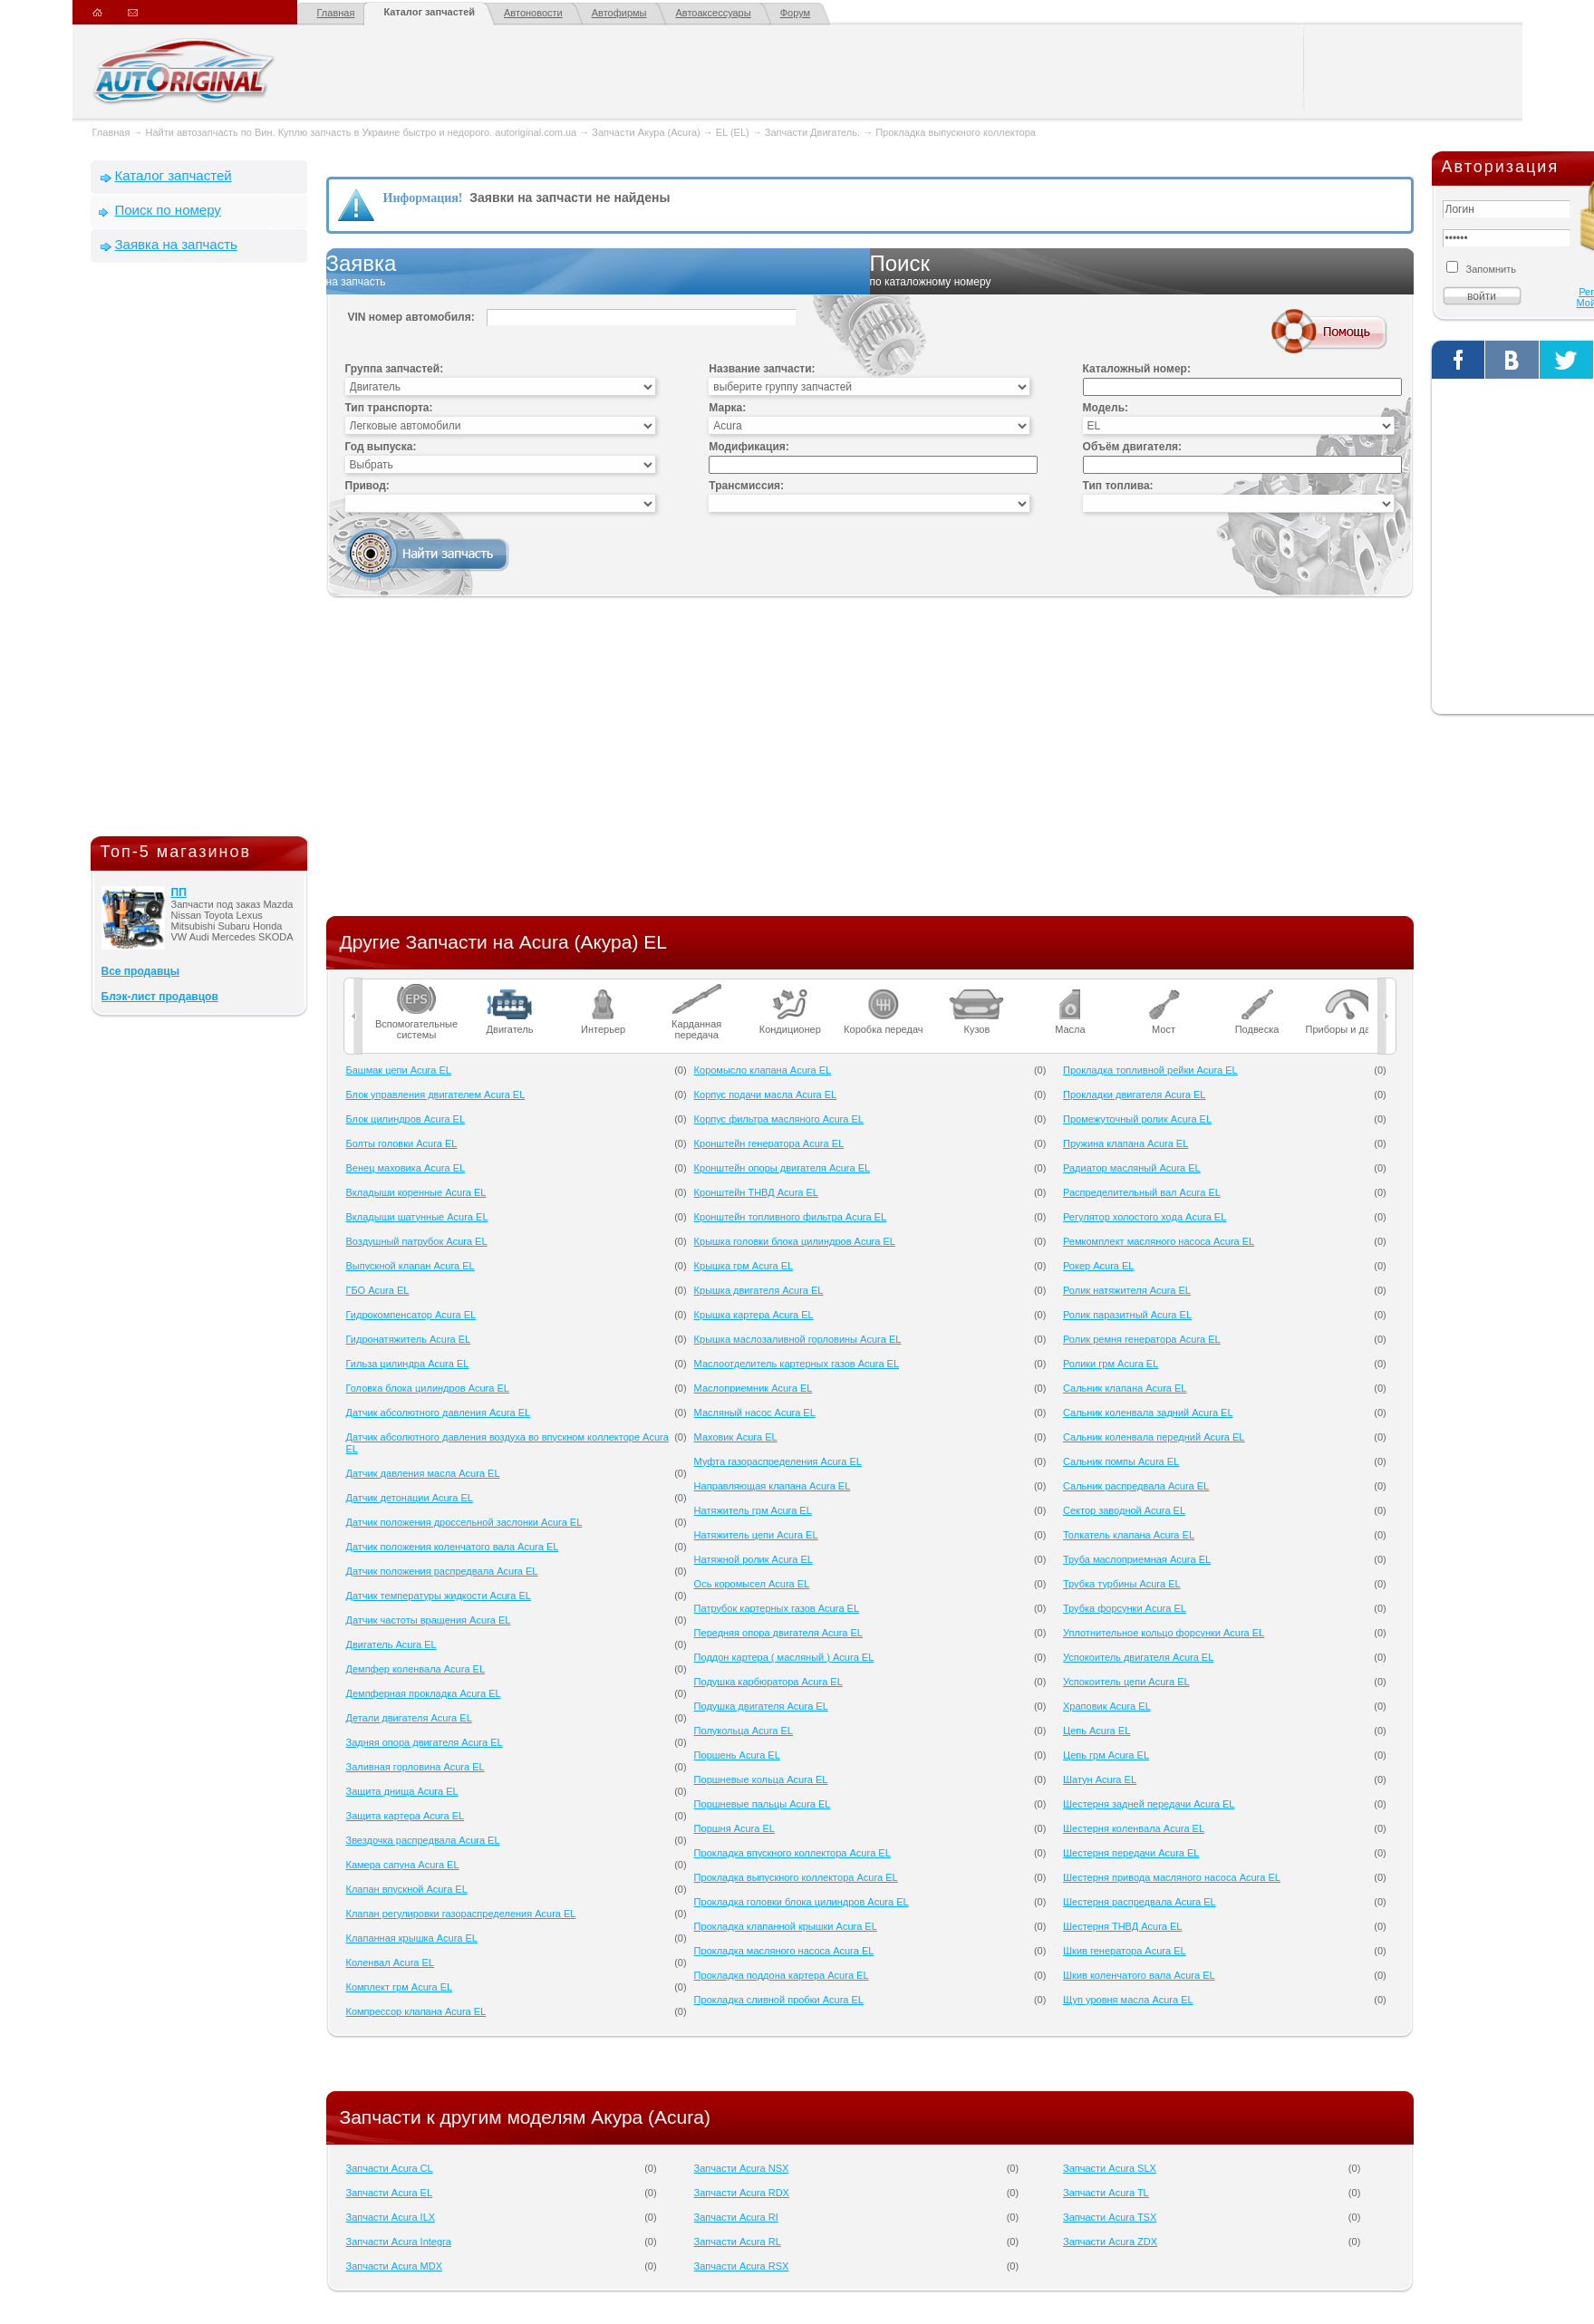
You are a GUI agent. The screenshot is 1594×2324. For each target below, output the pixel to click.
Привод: (367, 485)
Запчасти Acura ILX (391, 2217)
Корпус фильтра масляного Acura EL (779, 1119)
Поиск (1142, 271)
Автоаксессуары (712, 12)
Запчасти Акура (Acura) (646, 132)
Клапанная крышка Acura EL (412, 1938)
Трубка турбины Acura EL (1122, 1583)
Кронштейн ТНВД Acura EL (756, 1192)
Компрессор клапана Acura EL (416, 2011)
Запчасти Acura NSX (741, 2168)
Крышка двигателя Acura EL (759, 1290)
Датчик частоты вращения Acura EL (428, 1620)
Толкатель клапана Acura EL (1128, 1534)
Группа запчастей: (394, 368)
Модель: (1105, 407)
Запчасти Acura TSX (1109, 2217)
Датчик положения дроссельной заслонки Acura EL (464, 1522)
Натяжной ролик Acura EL (753, 1559)
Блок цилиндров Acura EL (406, 1119)
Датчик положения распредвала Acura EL (442, 1571)
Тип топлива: (1118, 485)
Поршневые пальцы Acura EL (762, 1803)
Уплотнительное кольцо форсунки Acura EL (1163, 1632)
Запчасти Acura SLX (1109, 2168)
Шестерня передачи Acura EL (1131, 1852)
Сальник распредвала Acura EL (1136, 1485)
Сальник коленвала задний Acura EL (1148, 1412)
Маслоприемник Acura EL (753, 1388)
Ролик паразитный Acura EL (1127, 1314)
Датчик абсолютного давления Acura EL (438, 1412)
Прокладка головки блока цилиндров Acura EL (801, 1901)
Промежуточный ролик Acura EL (1137, 1119)
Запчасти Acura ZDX (1110, 2241)
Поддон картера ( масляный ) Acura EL (784, 1657)
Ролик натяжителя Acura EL (1127, 1290)
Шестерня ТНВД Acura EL (1122, 1926)
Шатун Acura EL (1099, 1779)
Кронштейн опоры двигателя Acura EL (782, 1167)
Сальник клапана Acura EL (1124, 1388)
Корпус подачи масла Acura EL (765, 1094)
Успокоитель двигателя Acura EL (1138, 1657)
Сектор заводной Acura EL (1124, 1510)
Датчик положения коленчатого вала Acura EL (452, 1546)
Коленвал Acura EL (390, 1962)
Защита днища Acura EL (402, 1791)
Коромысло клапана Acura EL (763, 1070)
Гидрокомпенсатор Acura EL (411, 1314)
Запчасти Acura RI (736, 2217)
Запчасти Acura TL (1106, 2192)
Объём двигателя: (1132, 446)
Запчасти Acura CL (389, 2168)
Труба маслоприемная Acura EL (1137, 1559)
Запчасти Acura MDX (394, 2266)
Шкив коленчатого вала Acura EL (1139, 1975)
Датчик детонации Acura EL (409, 1497)
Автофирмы (619, 12)
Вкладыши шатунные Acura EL (417, 1216)
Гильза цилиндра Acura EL (407, 1363)
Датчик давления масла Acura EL (423, 1473)
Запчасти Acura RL (737, 2241)
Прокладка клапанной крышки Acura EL (785, 1926)
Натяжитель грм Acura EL (753, 1510)
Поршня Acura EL (734, 1828)
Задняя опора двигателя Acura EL (424, 1742)
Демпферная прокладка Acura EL (423, 1693)
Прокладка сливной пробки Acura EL (779, 1999)
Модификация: (748, 446)
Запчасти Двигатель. (814, 132)
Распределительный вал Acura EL (1142, 1192)
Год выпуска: (381, 446)
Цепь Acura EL (1096, 1730)
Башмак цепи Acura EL (398, 1070)
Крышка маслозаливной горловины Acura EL (798, 1339)
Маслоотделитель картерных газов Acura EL (796, 1363)
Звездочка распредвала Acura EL (423, 1840)
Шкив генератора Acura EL (1124, 1950)
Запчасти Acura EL (389, 2192)
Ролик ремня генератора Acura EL (1142, 1339)
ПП (179, 892)
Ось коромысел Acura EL (752, 1583)
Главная (336, 12)
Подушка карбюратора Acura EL (768, 1681)
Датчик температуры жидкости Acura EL (438, 1595)
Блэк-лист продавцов (159, 996)
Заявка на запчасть (176, 244)
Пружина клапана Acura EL (1125, 1143)
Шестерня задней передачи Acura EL (1148, 1803)
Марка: (727, 407)
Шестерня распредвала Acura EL (1139, 1901)
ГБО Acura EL (378, 1290)
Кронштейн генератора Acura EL (769, 1143)
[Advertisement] (199, 553)
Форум (795, 12)
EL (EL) (732, 132)
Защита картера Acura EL (405, 1815)
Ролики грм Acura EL (1110, 1363)
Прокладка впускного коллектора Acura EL (792, 1852)
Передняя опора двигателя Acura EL (778, 1632)
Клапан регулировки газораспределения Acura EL (461, 1913)
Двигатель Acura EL (391, 1644)
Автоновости (533, 12)
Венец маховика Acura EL (406, 1167)
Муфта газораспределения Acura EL (778, 1461)
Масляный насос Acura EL (755, 1412)
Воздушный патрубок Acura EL (417, 1241)
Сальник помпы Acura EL (1121, 1461)
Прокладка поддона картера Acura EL (781, 1975)
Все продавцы (140, 971)
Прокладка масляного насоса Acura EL (784, 1950)
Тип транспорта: (389, 407)
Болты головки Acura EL (402, 1143)
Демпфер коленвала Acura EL (416, 1668)
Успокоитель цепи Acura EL (1126, 1681)
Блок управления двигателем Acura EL (436, 1094)
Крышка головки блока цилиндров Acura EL (794, 1241)
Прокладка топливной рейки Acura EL (1150, 1070)
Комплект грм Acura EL (399, 1987)
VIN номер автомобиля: (411, 317)
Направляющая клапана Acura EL (772, 1485)
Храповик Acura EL (1107, 1706)
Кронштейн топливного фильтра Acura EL (790, 1216)
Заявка (598, 271)
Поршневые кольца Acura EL (761, 1779)
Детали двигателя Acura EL (409, 1717)
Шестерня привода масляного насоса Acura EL (1171, 1877)
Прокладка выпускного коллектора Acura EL (796, 1877)
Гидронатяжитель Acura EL (408, 1339)
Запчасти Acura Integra (398, 2241)
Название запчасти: (762, 368)
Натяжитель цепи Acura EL (756, 1534)
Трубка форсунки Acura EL (1124, 1608)
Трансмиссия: (746, 485)
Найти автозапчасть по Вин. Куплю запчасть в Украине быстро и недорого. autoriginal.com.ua (361, 132)
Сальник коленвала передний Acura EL (1153, 1437)
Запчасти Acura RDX (741, 2192)
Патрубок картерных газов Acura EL (776, 1608)
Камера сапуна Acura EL (402, 1864)
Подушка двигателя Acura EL (761, 1706)
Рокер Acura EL (1098, 1265)
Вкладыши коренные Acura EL (416, 1192)
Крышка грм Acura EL (743, 1265)
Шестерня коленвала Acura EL (1133, 1828)
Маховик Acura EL (736, 1437)
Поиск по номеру (168, 209)
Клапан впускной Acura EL (407, 1889)
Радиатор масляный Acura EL (1132, 1167)
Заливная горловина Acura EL (415, 1766)
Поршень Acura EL (737, 1755)
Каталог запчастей (429, 11)
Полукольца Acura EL (743, 1730)
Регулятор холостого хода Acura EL (1144, 1216)
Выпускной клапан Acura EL (410, 1265)
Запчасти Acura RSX (741, 2266)
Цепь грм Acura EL (1106, 1755)
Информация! (423, 198)
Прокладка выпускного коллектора (955, 132)
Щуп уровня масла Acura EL (1128, 1999)
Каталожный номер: (1137, 368)
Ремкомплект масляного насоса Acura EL (1158, 1241)
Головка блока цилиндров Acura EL (427, 1388)
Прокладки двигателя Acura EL (1134, 1094)
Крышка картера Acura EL (754, 1314)
